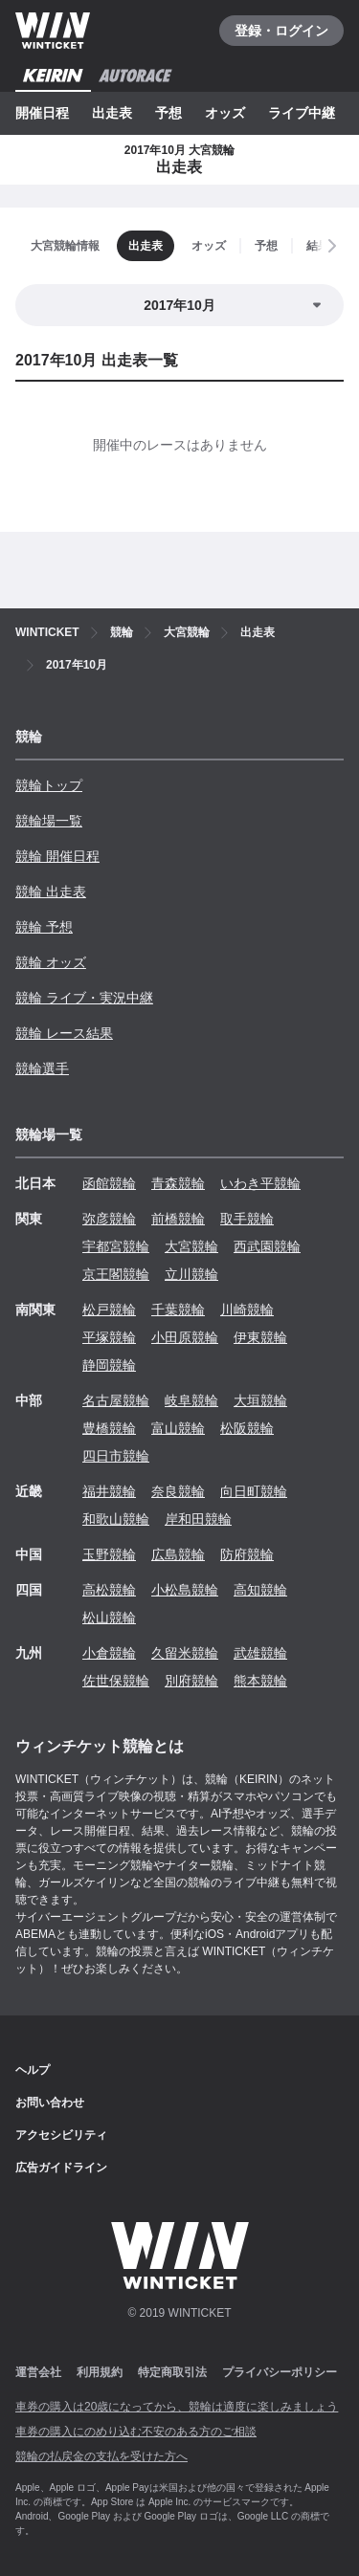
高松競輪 (109, 1589)
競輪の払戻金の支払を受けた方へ (101, 2456)
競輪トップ (48, 785)
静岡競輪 (109, 1365)
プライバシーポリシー (279, 2372)
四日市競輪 (115, 1456)
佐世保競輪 (115, 1680)
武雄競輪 (260, 1653)
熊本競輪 (260, 1680)
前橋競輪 (178, 1218)
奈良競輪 (178, 1491)
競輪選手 (42, 1068)
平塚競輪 (109, 1337)
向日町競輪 (253, 1491)
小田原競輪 (184, 1337)
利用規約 (100, 2372)
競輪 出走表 (50, 891)
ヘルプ (32, 2070)
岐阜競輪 (191, 1400)
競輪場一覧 (48, 820)
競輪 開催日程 (57, 856)
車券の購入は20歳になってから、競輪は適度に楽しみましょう (176, 2406)
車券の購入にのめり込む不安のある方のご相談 (136, 2431)
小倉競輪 (109, 1653)
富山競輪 (178, 1428)
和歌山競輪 (115, 1519)
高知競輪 (260, 1589)
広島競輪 (178, 1554)
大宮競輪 (191, 1246)
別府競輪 (191, 1680)
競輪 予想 (44, 927)
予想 (168, 113)
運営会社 (38, 2372)
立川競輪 (191, 1274)
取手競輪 (247, 1218)
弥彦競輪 (109, 1218)
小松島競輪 (184, 1589)
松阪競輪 (247, 1428)
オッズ (225, 113)
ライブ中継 (301, 113)
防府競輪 (247, 1554)
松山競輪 (109, 1617)
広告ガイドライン (61, 2167)
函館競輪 (109, 1183)
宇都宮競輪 (115, 1246)
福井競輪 (109, 1491)
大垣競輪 (260, 1400)
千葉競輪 (178, 1309)
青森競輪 (178, 1183)
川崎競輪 (247, 1309)
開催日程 (42, 113)
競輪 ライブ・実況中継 (84, 997)
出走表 (112, 113)
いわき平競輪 (260, 1183)
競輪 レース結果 (64, 1033)
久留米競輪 (184, 1653)
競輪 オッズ (50, 962)
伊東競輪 (260, 1337)
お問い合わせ (49, 2102)
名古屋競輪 (115, 1400)
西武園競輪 (267, 1246)
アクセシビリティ (61, 2135)
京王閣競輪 (115, 1274)
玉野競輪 (109, 1554)
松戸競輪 (109, 1309)
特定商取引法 (172, 2372)
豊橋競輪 (109, 1428)
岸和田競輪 (198, 1519)
